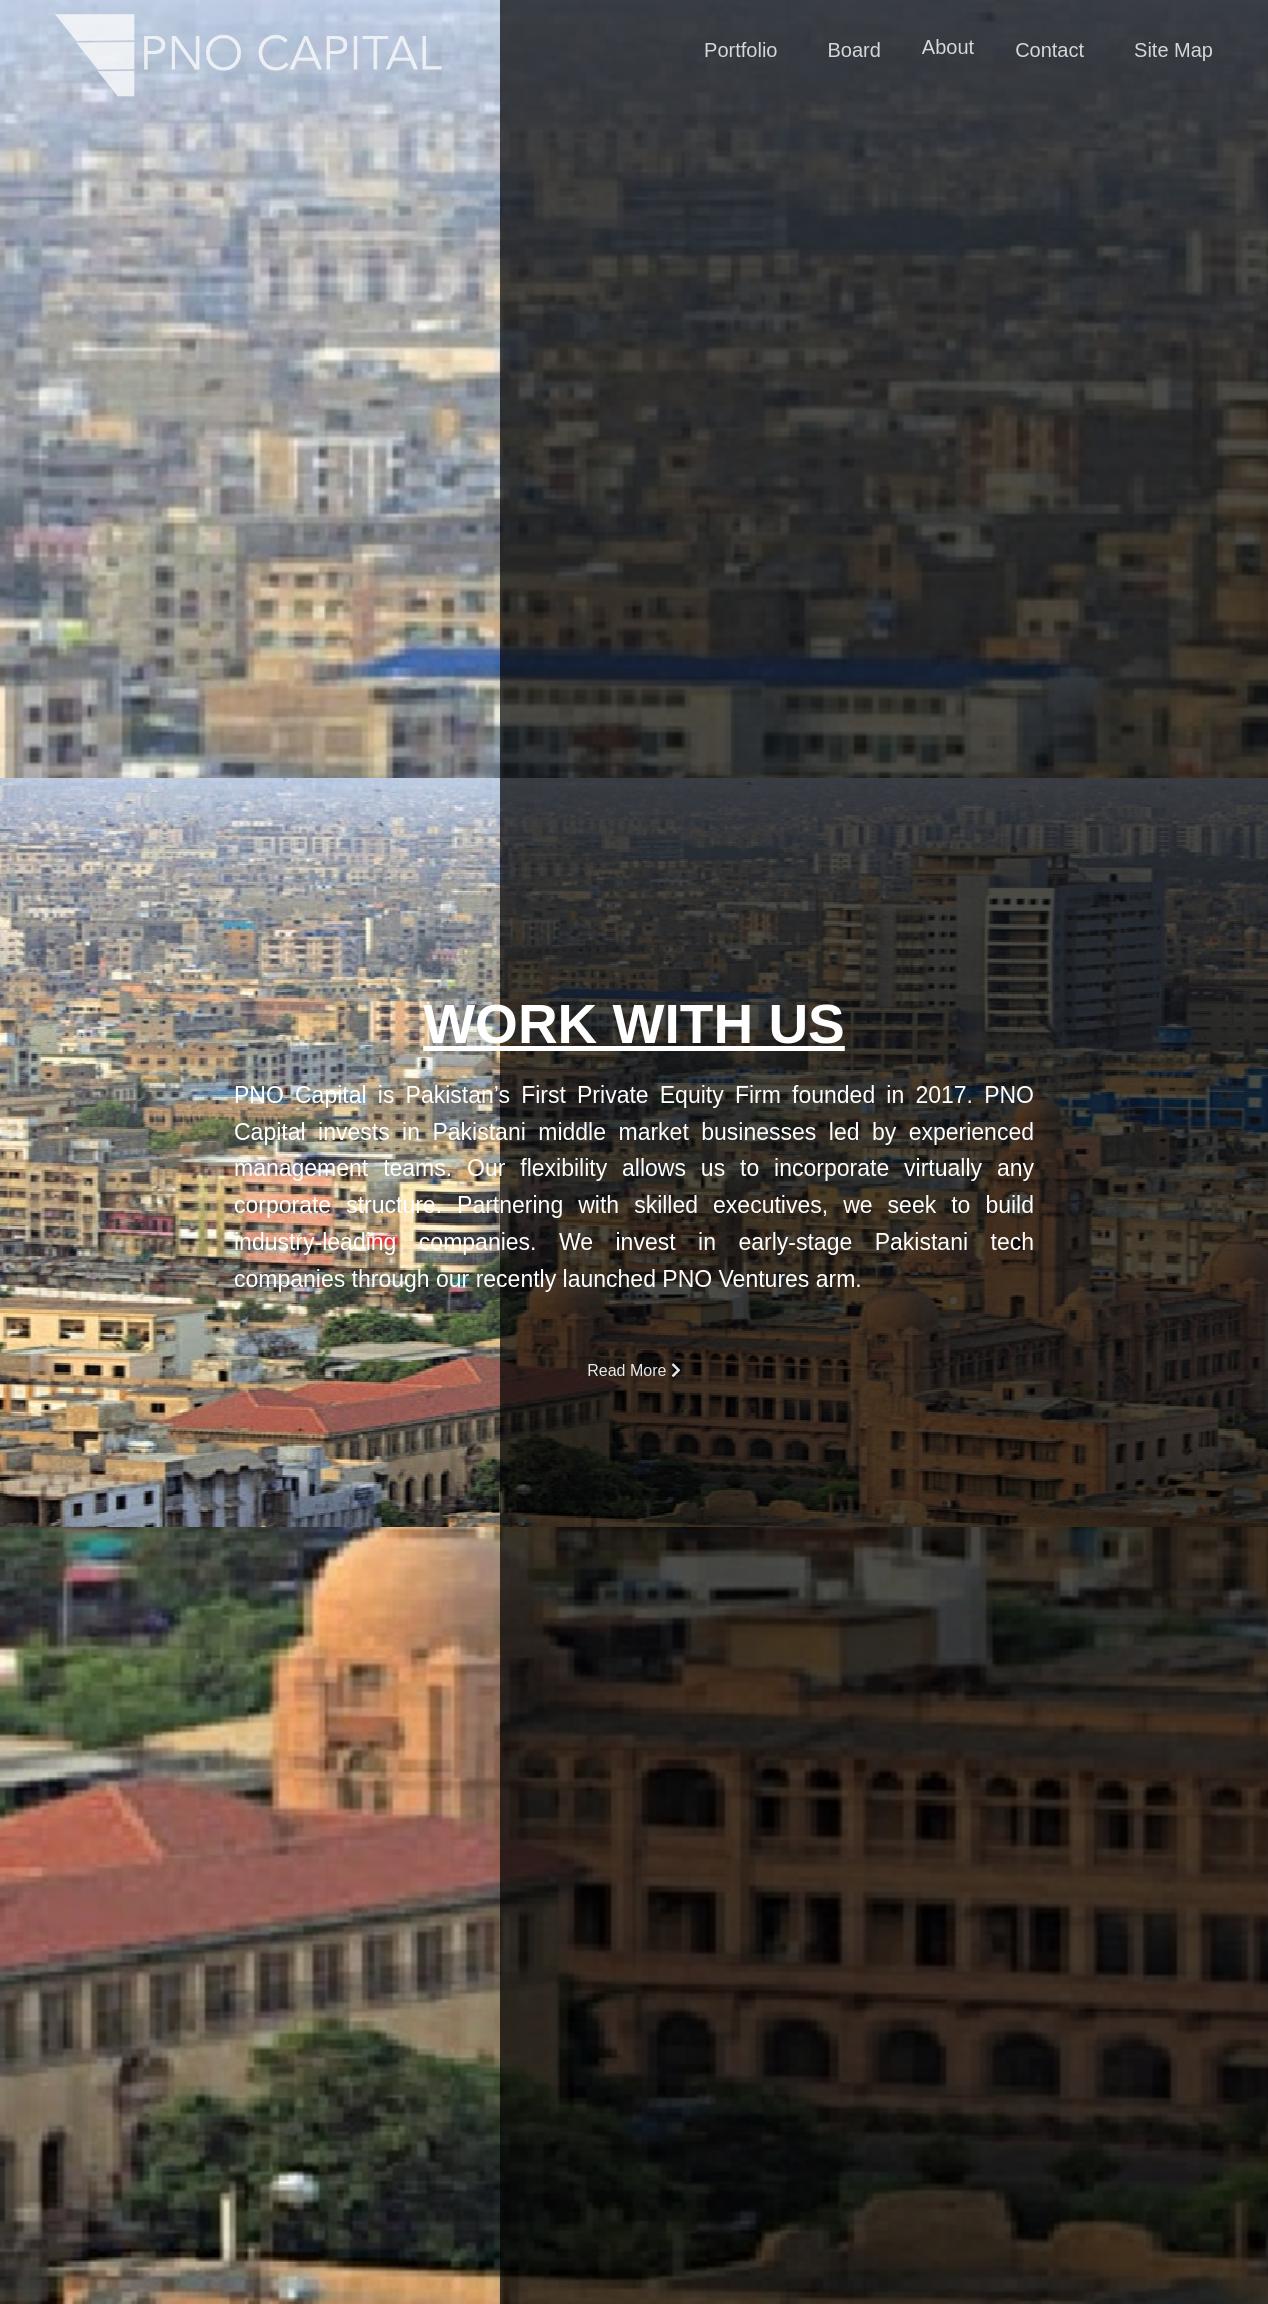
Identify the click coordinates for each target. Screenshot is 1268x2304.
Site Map (1173, 51)
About (948, 48)
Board (854, 51)
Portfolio (740, 51)
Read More (634, 1370)
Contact (1049, 51)
